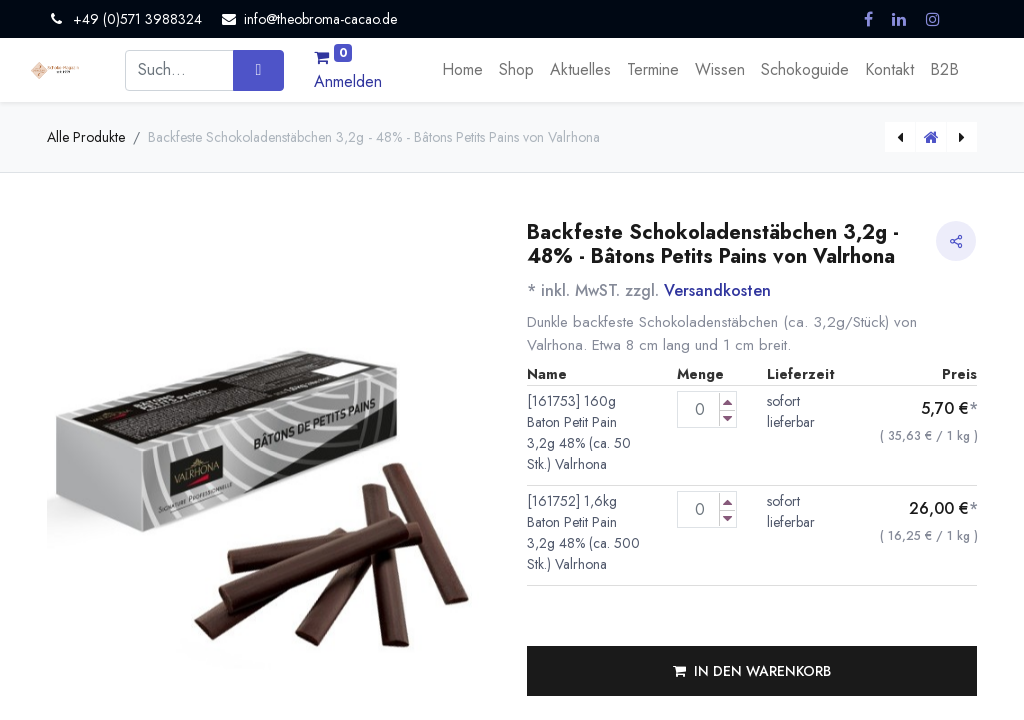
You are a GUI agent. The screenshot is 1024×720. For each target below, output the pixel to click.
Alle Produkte (86, 137)
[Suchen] (258, 70)
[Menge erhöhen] (727, 401)
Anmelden (348, 81)
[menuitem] (462, 70)
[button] (752, 671)
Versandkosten (717, 290)
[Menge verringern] (727, 418)
